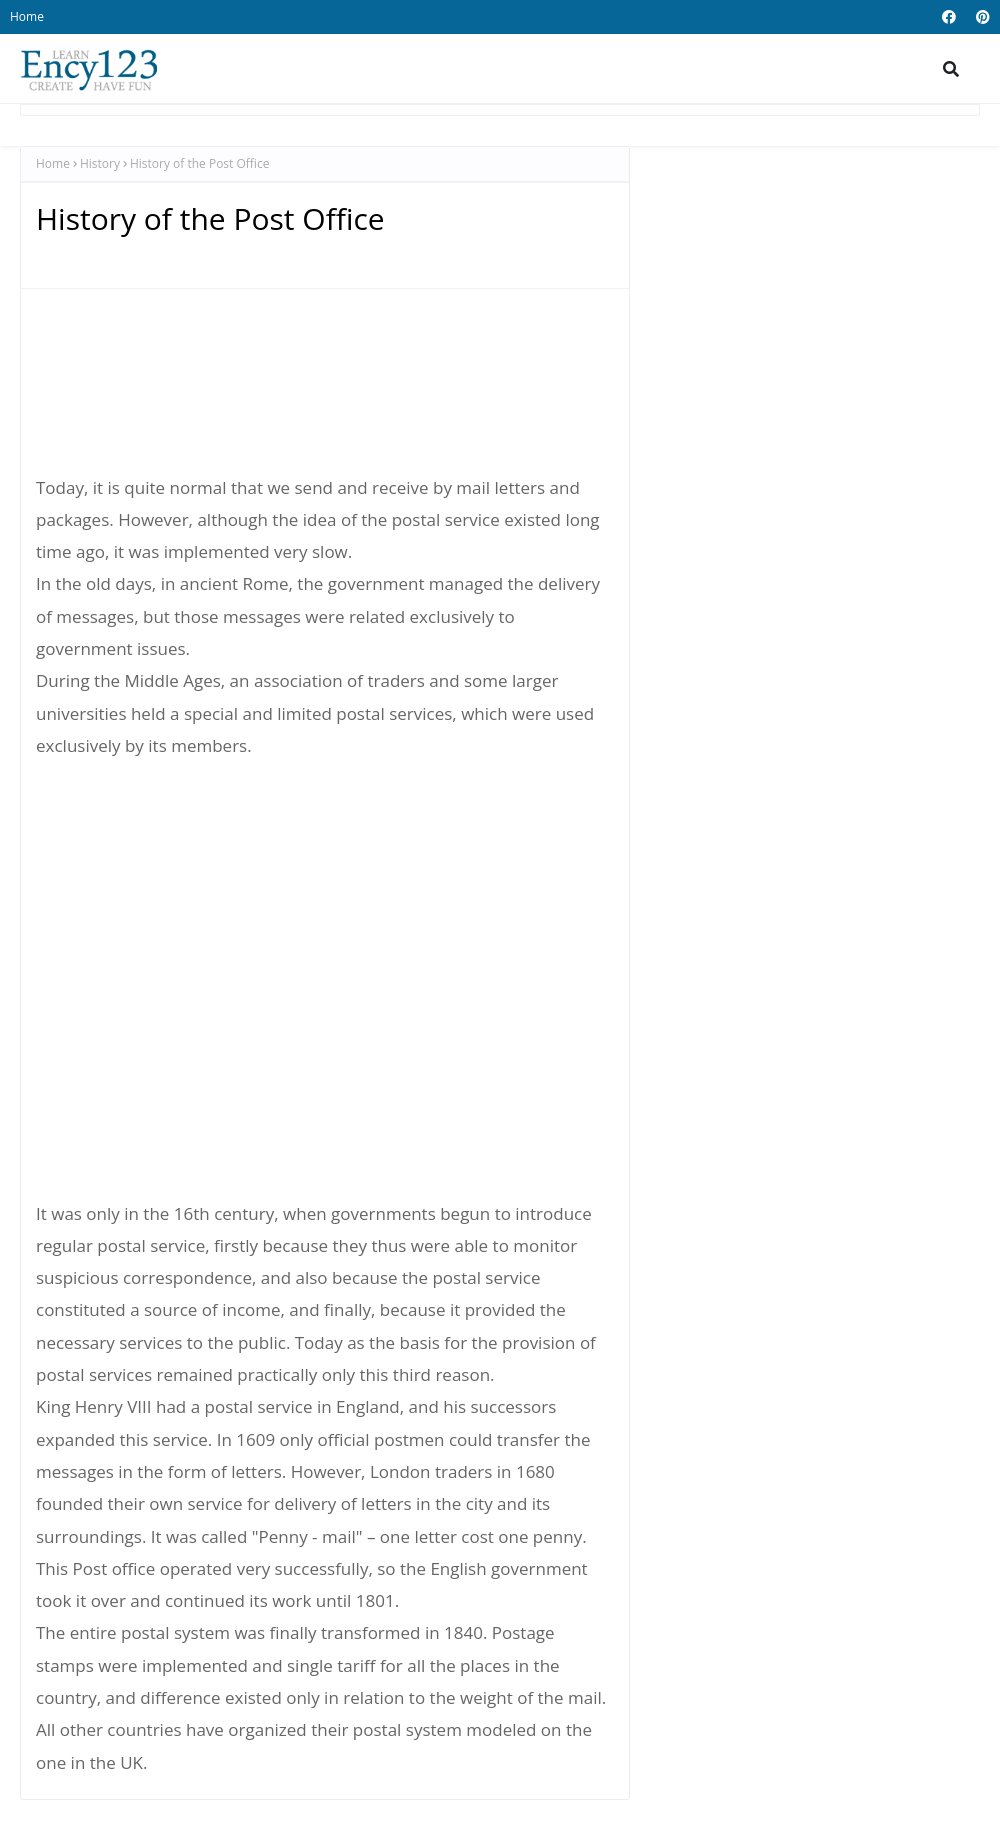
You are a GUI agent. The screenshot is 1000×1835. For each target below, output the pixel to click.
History (100, 163)
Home (27, 16)
